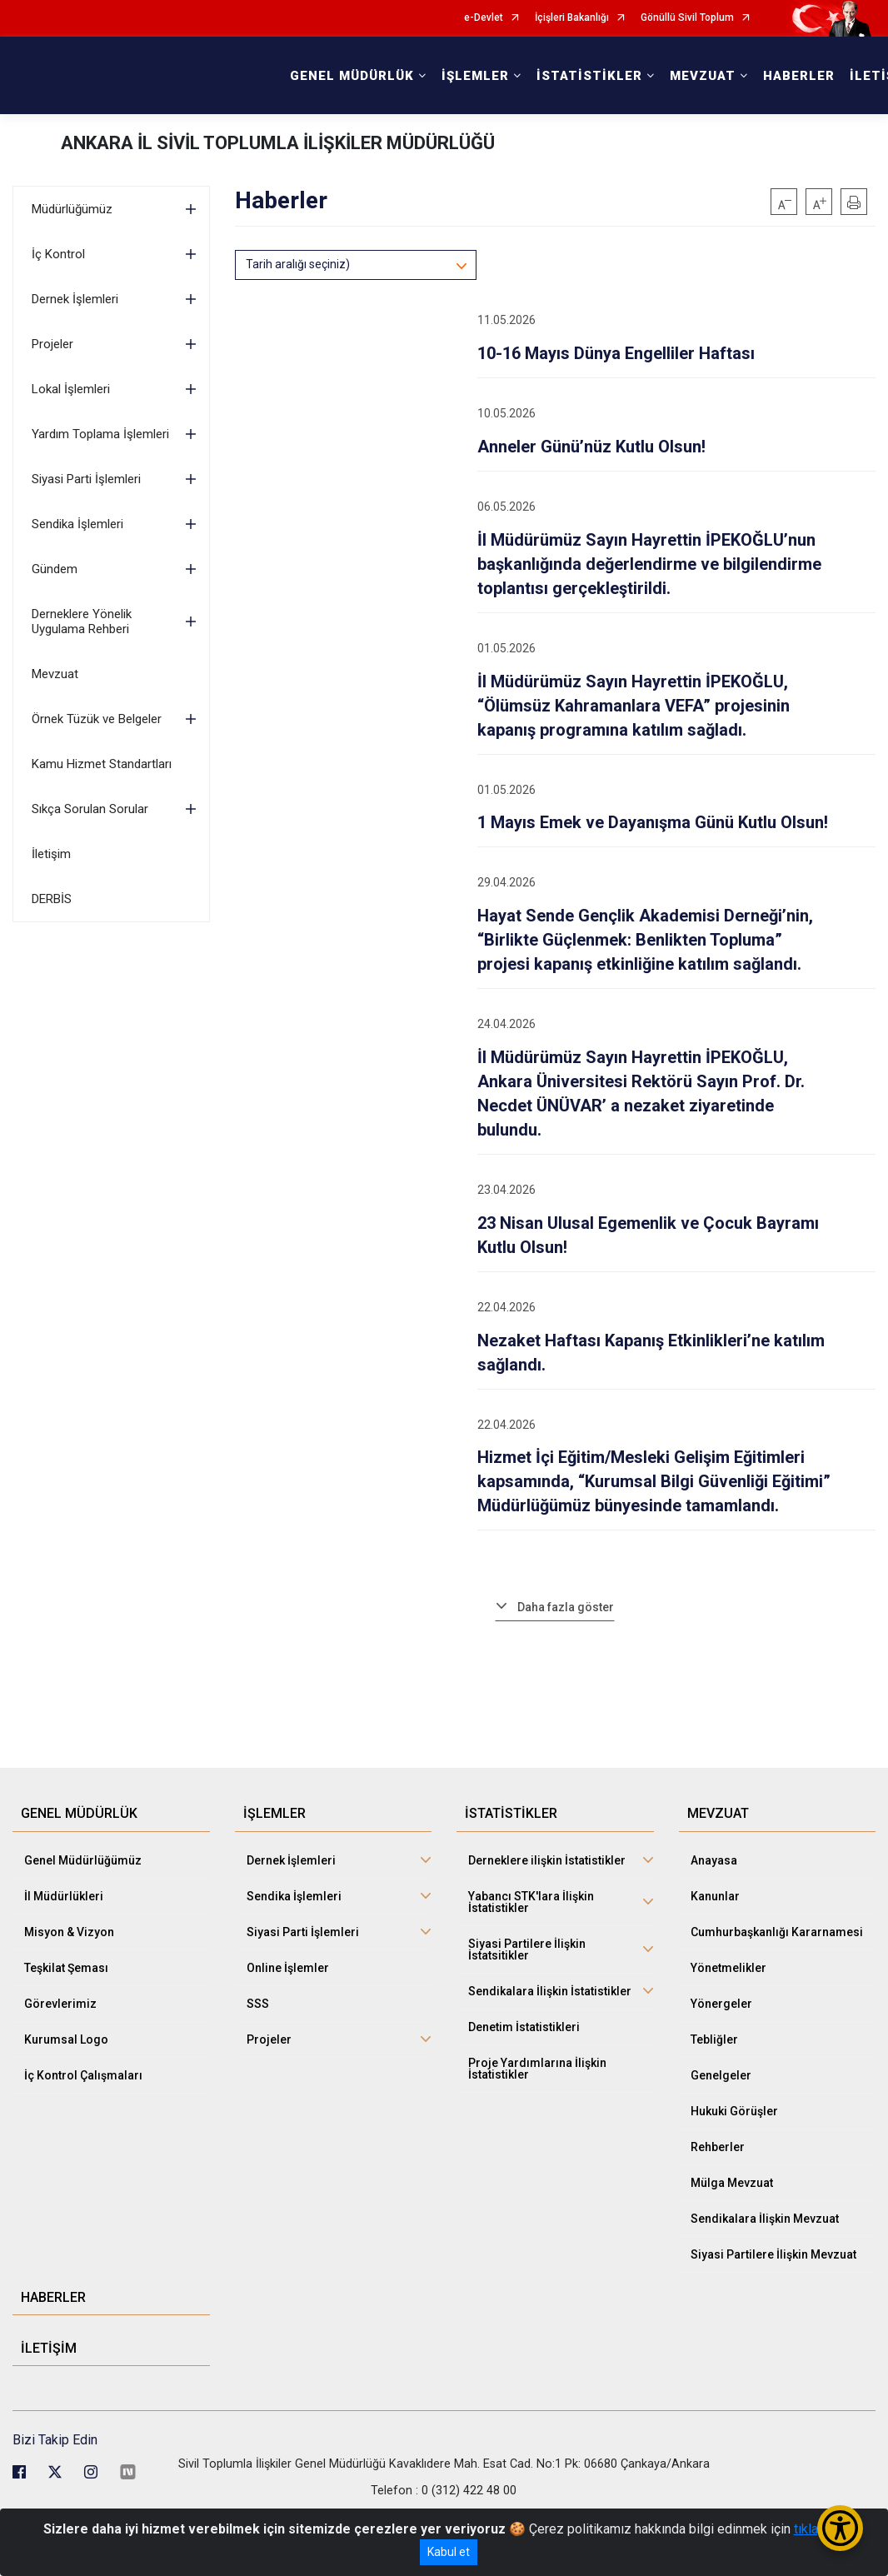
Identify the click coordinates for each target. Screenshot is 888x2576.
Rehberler (718, 2147)
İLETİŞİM (49, 2348)
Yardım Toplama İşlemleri (100, 434)
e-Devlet (483, 17)
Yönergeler (721, 2003)
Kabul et (448, 2552)
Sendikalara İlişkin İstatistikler (549, 1991)
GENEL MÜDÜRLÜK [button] (352, 75)
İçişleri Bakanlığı (572, 17)
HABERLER (799, 75)
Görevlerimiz (60, 2003)
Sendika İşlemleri (77, 524)
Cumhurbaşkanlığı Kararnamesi (777, 1932)
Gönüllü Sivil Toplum (687, 17)
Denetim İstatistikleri (524, 2027)
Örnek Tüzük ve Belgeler (97, 718)
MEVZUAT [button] (703, 75)
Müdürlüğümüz (72, 209)
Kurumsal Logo (66, 2039)
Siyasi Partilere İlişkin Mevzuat (773, 2254)
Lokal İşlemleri (71, 389)
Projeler (52, 344)
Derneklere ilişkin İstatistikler (547, 1860)
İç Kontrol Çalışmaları (83, 2075)
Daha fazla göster (565, 1607)
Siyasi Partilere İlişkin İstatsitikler (527, 1949)
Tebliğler (714, 2039)
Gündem (54, 569)
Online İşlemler (288, 1967)
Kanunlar (715, 1896)
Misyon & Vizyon (69, 1932)
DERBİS (52, 898)
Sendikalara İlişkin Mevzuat (765, 2218)
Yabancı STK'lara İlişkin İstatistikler (531, 1902)
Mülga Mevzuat (732, 2182)
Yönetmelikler (728, 1967)
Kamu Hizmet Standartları (102, 763)
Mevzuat (55, 673)
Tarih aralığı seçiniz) (298, 264)
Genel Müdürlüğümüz (83, 1860)
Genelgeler (721, 2075)
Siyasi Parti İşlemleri (86, 479)
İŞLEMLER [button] (475, 75)
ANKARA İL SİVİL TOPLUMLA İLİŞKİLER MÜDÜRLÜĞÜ (278, 142)
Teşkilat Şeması (66, 1967)
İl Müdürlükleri (63, 1896)
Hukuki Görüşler (734, 2111)
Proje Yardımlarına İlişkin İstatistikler (537, 2068)
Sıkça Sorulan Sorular (90, 808)
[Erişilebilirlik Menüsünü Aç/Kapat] (840, 2528)
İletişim (51, 853)
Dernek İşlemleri (75, 299)
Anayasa (714, 1860)
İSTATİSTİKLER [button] (589, 75)
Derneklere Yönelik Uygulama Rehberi (82, 622)
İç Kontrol (58, 254)
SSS (258, 2003)
